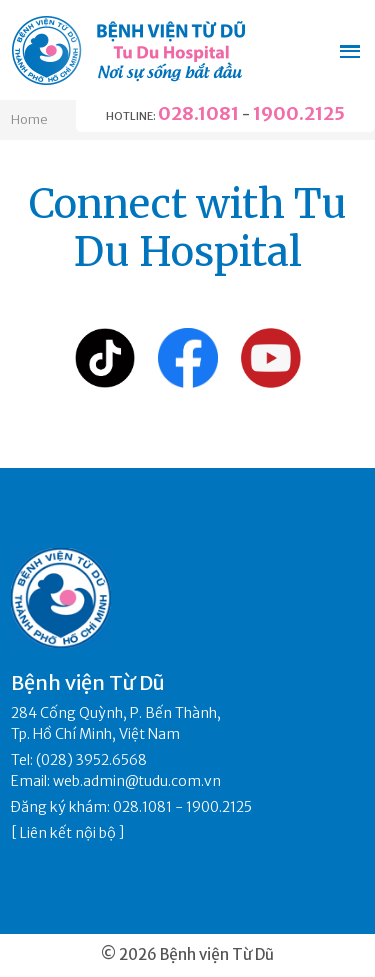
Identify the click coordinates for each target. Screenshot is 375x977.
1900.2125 (299, 113)
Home (29, 119)
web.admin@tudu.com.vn (137, 781)
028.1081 (198, 113)
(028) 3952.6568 (91, 760)
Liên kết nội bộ (68, 833)
